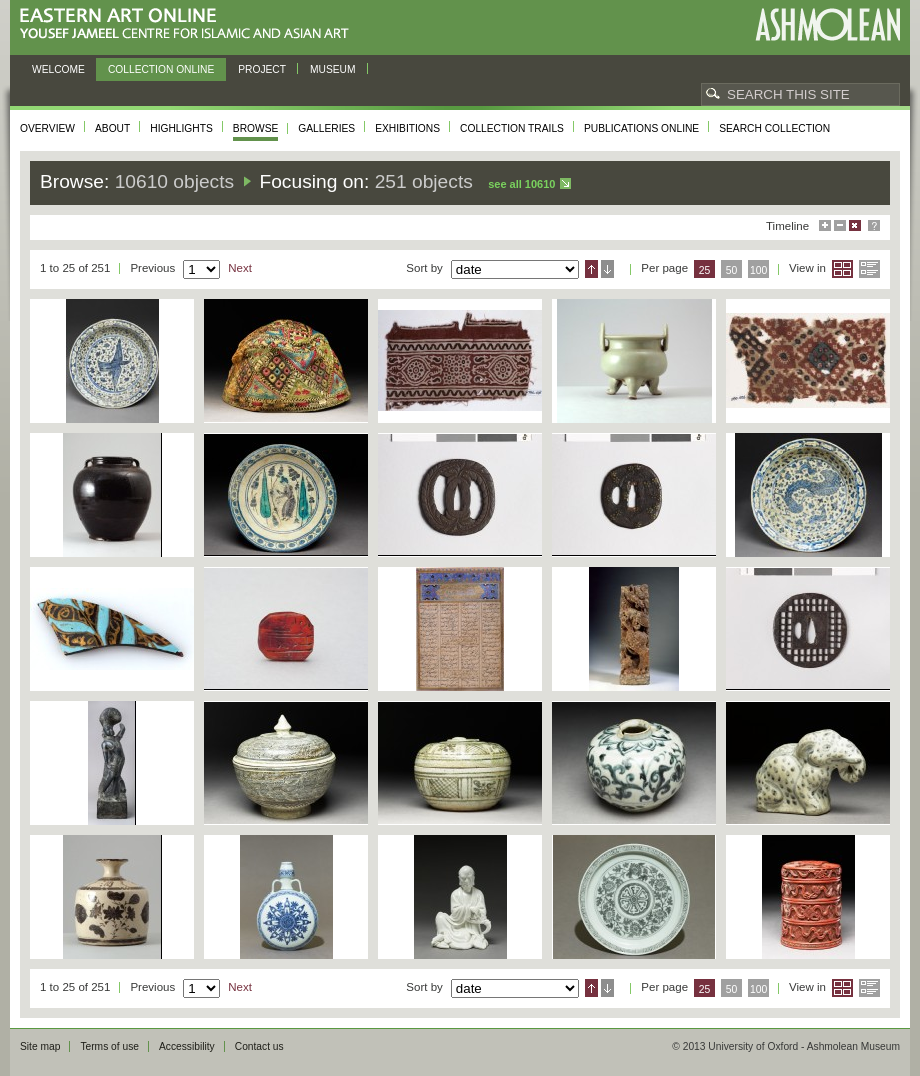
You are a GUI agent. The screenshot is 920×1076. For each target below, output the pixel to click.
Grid (842, 269)
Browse (256, 128)
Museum (333, 69)
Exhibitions (407, 128)
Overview (47, 128)
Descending (607, 269)
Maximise (825, 225)
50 (732, 270)
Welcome (58, 69)
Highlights (181, 128)
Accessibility (187, 1046)
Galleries (326, 128)
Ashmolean (827, 24)
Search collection (774, 128)
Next (240, 268)
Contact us (259, 1046)
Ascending (591, 269)
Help (874, 225)
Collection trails (512, 128)
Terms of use (109, 1046)
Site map (40, 1046)
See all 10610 (521, 184)
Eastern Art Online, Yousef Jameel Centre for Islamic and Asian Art (189, 24)
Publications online (641, 128)
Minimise (840, 225)
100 (758, 270)
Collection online (161, 69)
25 (705, 270)
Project (262, 69)
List (869, 269)
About (112, 128)
